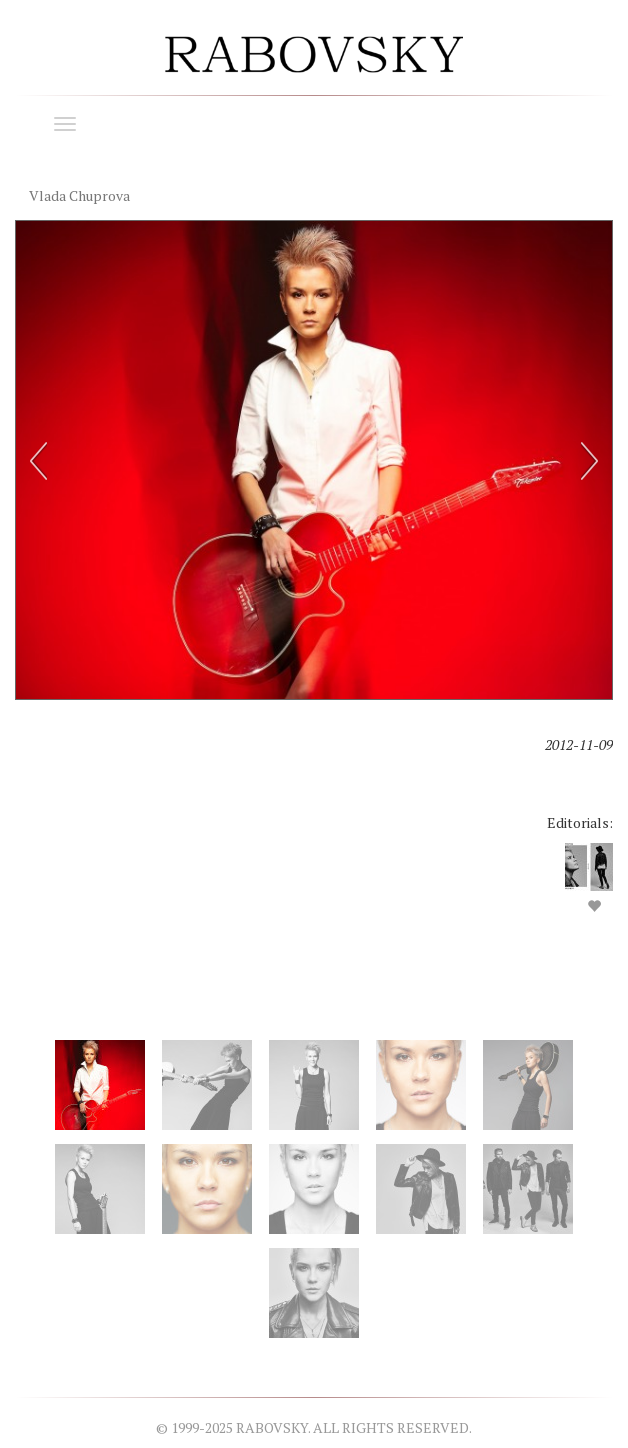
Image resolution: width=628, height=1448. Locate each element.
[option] (314, 583)
